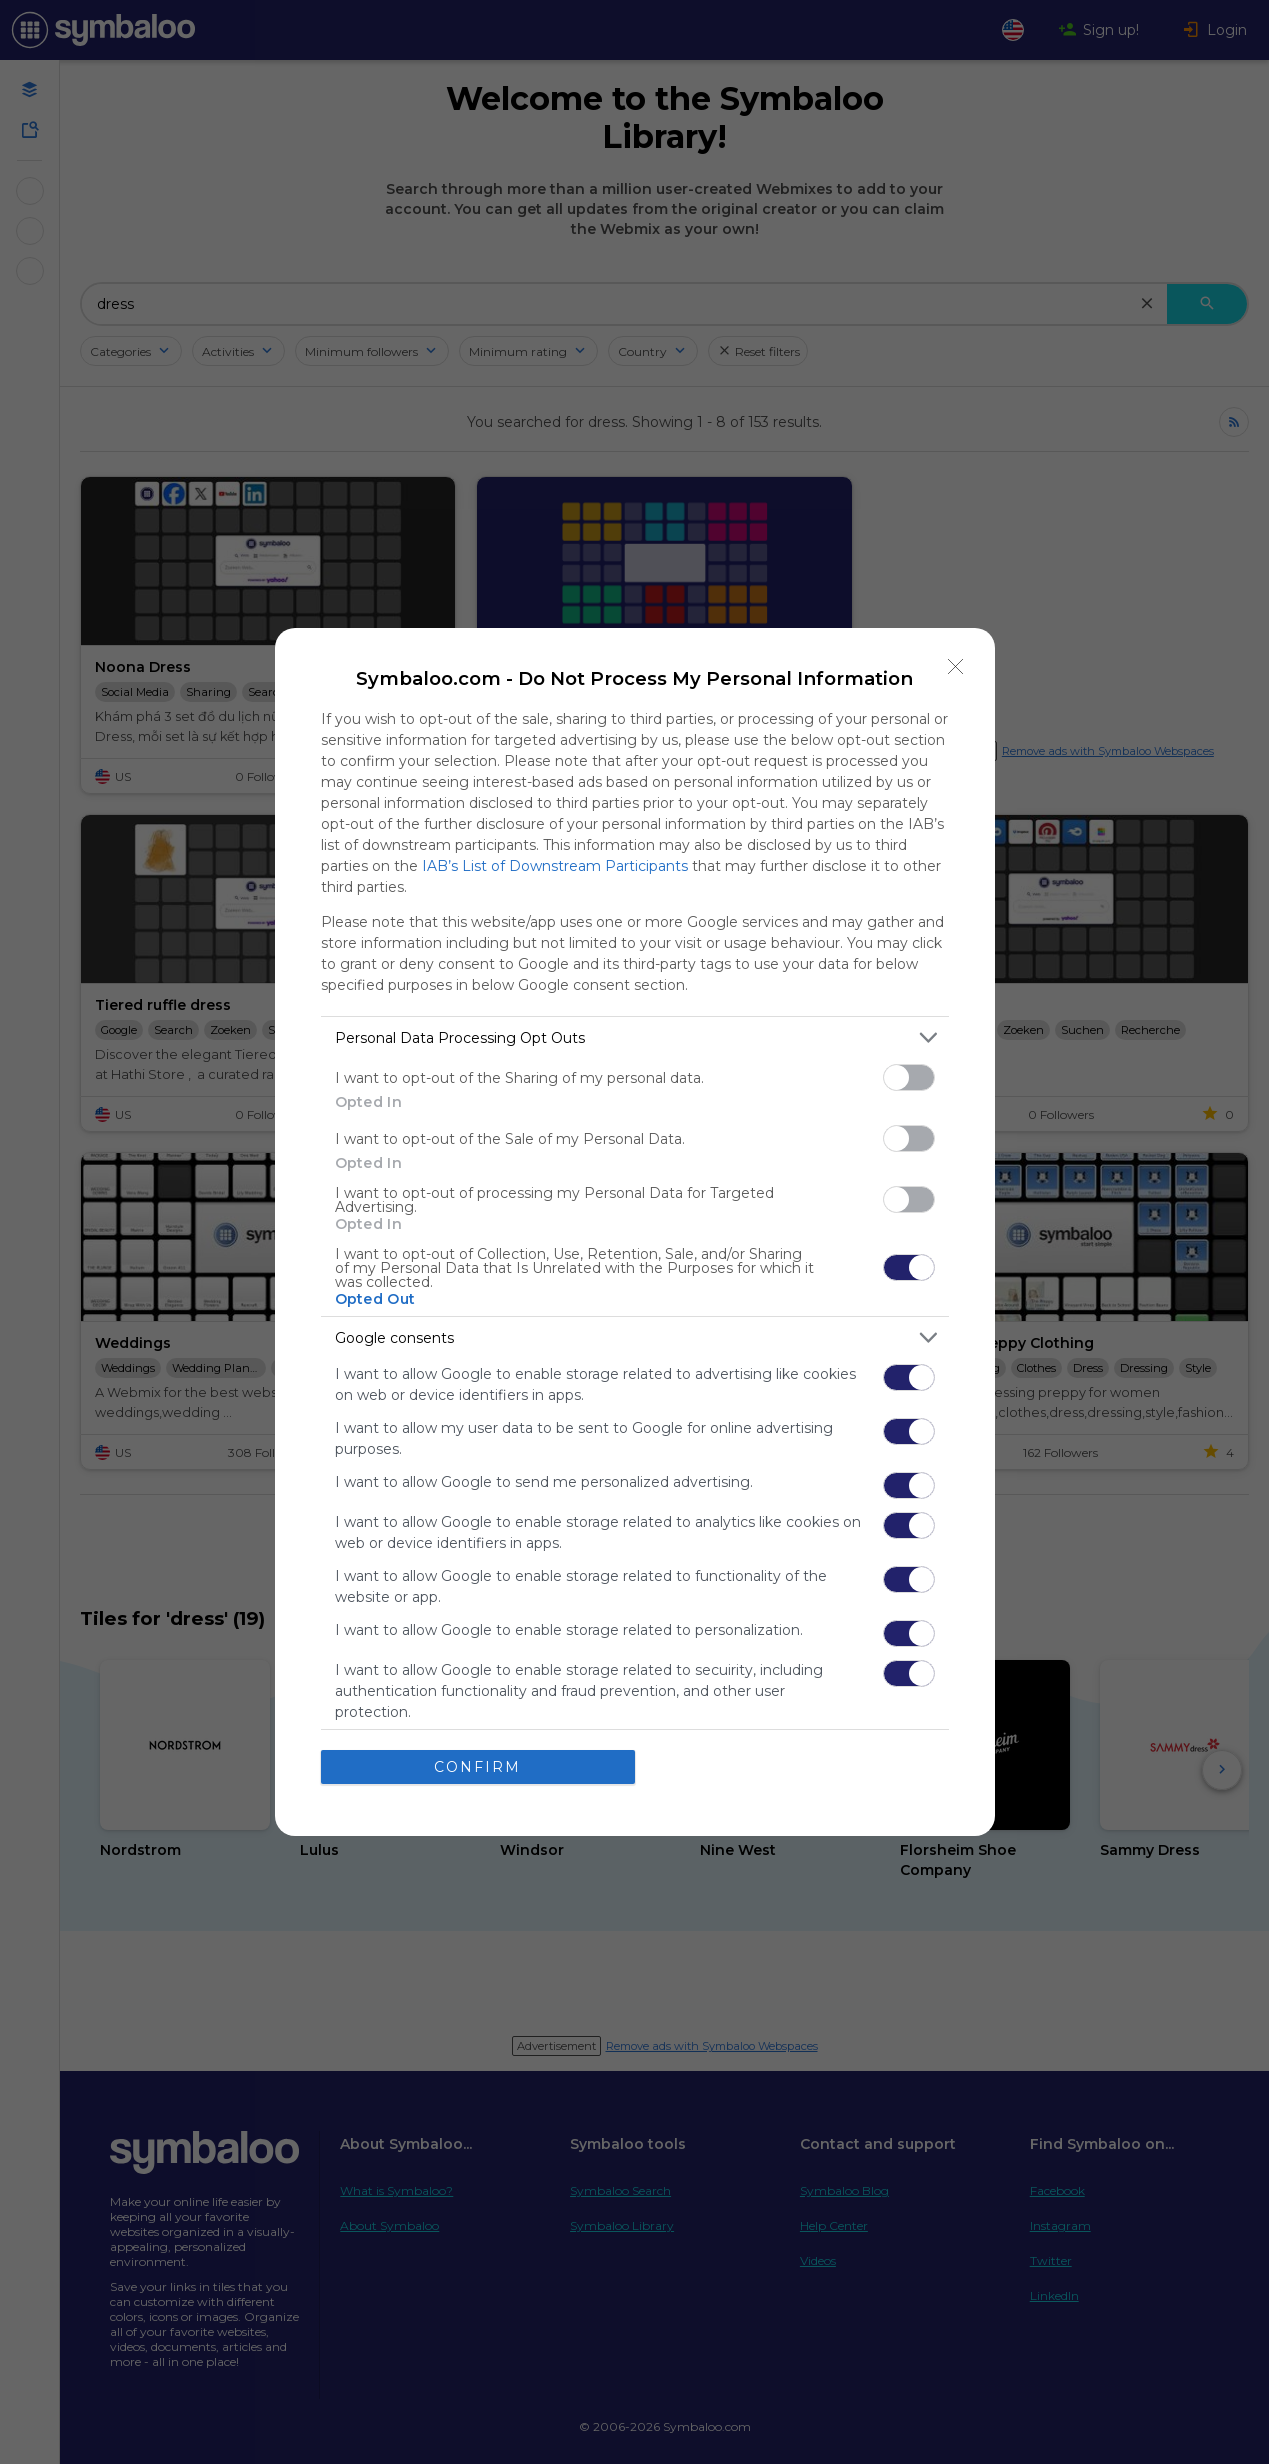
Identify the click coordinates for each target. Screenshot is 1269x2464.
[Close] (956, 667)
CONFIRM (477, 1767)
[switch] (909, 1077)
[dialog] (635, 1232)
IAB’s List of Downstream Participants (555, 866)
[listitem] (635, 1037)
